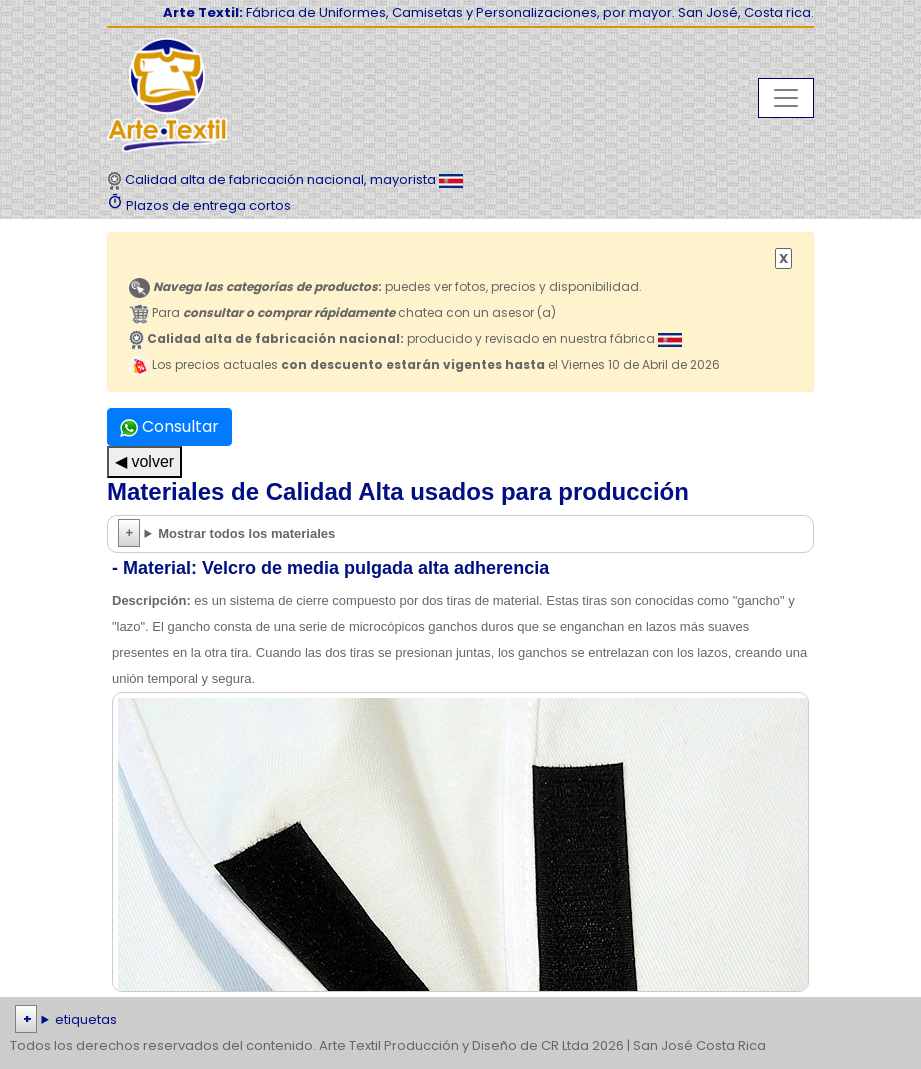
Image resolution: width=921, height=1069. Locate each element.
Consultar (169, 426)
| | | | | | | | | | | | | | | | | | (460, 1020)
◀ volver (144, 461)
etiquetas (86, 1019)
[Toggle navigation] (786, 98)
